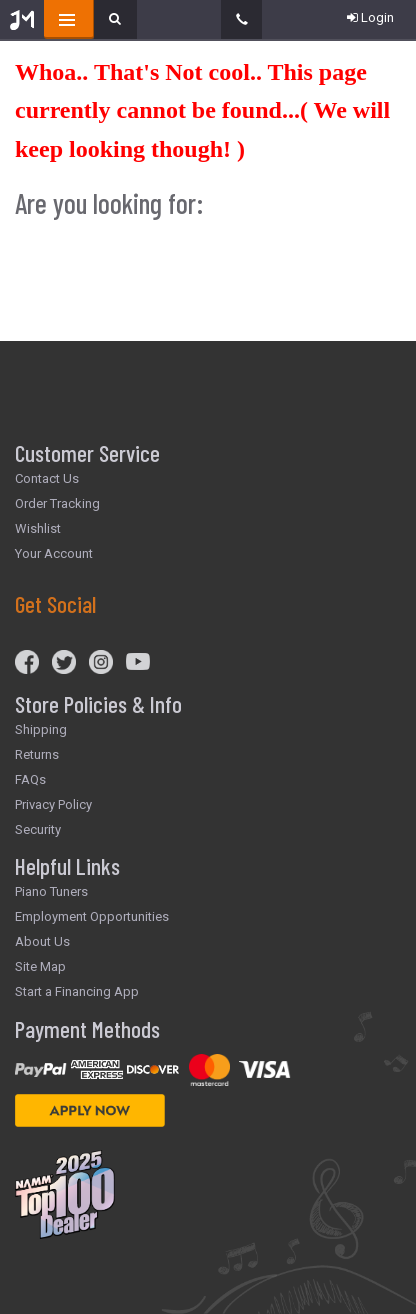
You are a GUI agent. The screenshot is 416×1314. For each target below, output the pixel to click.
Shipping (41, 729)
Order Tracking (57, 503)
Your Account (54, 553)
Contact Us (47, 478)
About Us (42, 941)
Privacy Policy (53, 804)
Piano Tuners (51, 891)
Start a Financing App (77, 991)
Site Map (40, 966)
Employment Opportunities (92, 916)
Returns (37, 754)
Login (370, 17)
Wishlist (38, 528)
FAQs (30, 779)
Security (38, 829)
